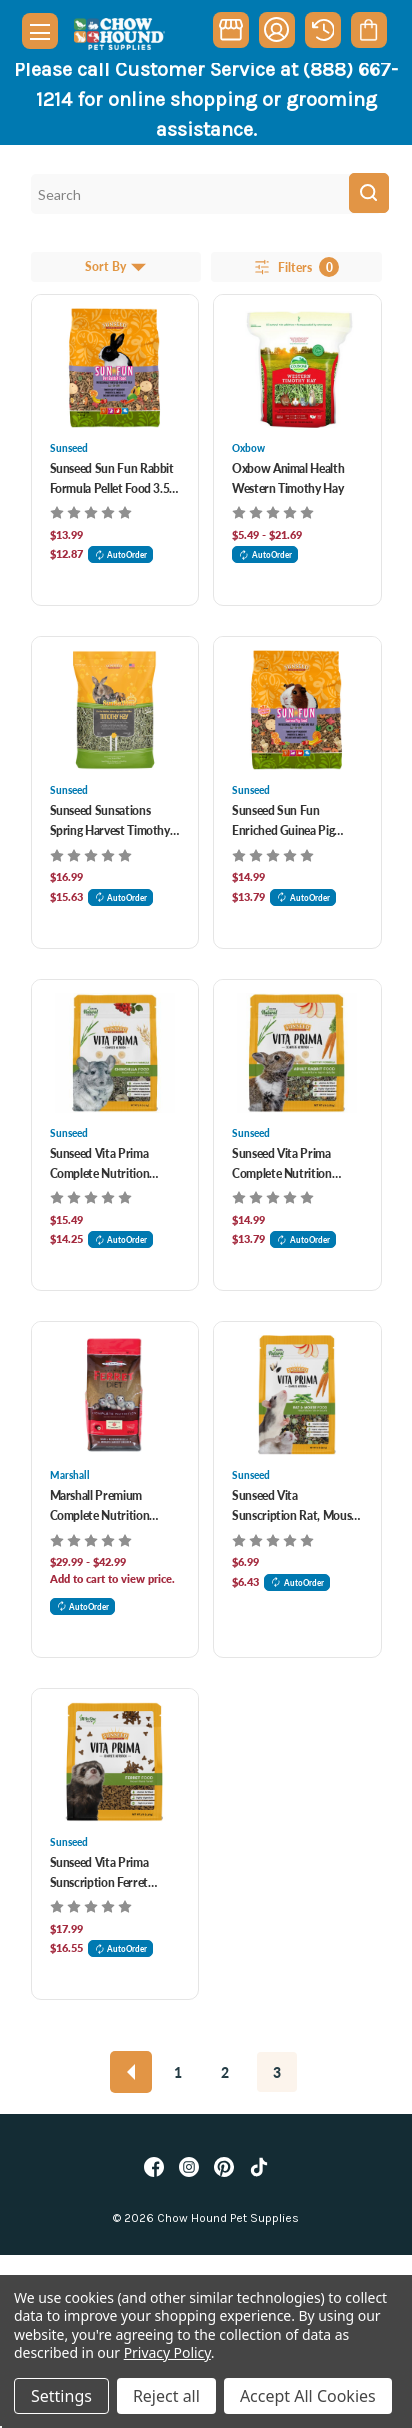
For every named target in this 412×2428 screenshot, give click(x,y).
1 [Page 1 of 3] (178, 2072)
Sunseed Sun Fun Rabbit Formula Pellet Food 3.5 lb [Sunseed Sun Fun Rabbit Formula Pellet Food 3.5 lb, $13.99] (112, 479)
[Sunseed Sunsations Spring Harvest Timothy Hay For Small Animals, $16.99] (115, 710)
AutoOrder (121, 554)
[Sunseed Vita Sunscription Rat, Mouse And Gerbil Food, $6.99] (297, 1395)
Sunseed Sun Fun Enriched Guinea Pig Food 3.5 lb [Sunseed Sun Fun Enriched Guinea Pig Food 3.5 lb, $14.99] (283, 821)
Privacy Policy (167, 2352)
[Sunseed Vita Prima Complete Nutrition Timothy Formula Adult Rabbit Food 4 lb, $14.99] (297, 1053)
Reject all (166, 2396)
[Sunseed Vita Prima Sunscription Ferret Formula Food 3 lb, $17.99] (115, 1762)
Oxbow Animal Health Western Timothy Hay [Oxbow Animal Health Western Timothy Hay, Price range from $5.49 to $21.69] (288, 478)
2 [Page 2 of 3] (225, 2072)
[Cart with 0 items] (368, 30)
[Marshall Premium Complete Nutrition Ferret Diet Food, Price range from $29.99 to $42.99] (115, 1395)
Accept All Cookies (308, 2396)
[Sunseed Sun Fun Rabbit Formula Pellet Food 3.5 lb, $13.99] (115, 368)
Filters (295, 267)
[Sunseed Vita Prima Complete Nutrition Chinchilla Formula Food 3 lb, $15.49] (115, 1053)
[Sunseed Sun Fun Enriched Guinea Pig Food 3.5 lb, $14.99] (297, 710)
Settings (61, 2396)
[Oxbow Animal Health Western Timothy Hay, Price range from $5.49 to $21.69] (297, 368)
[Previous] (131, 2072)
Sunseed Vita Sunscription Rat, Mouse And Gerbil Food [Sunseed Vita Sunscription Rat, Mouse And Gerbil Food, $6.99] (294, 1506)
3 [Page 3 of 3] (277, 2072)
